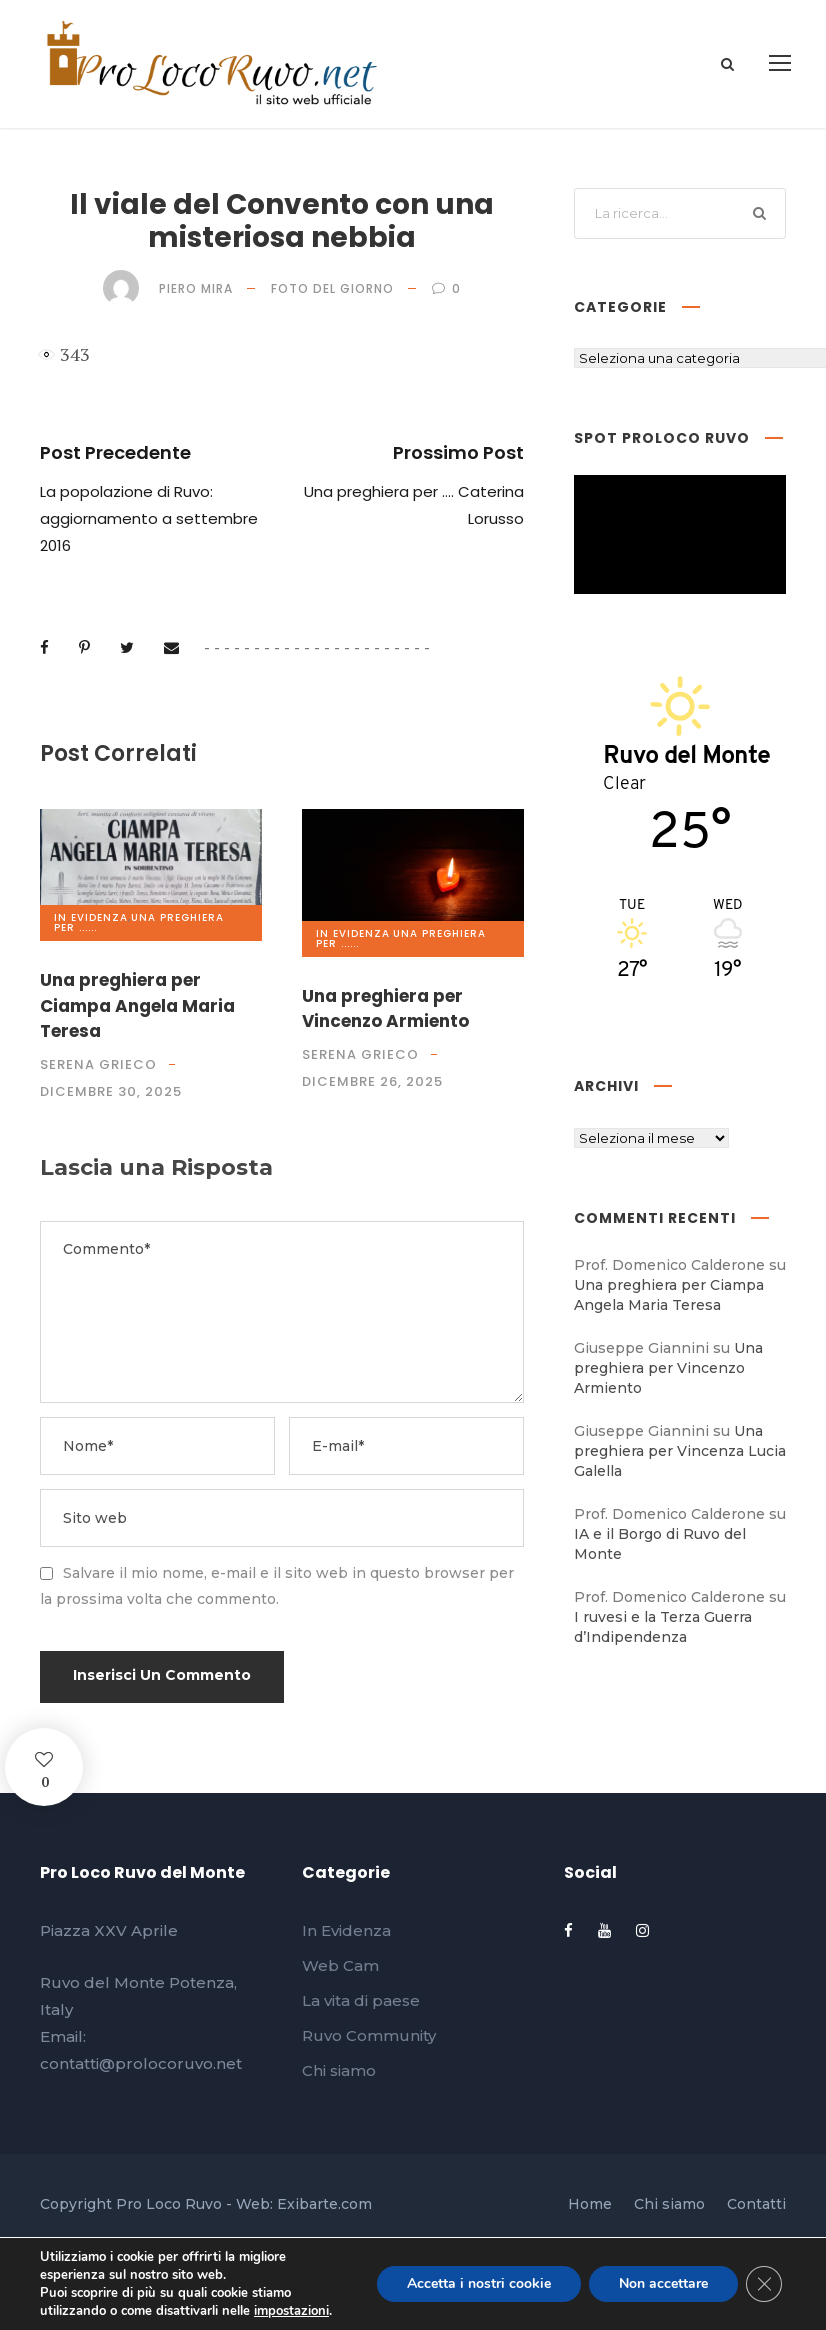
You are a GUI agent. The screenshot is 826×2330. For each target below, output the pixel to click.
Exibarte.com (324, 2204)
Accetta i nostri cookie (479, 2283)
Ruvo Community (369, 2035)
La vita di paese (361, 2000)
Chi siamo (339, 2070)
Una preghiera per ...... (139, 922)
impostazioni (291, 2311)
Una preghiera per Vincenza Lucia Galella (680, 1451)
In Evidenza (91, 917)
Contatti (756, 2204)
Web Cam (340, 1965)
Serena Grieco (98, 1064)
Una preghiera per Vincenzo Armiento (385, 1009)
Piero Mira (196, 288)
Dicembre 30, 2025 (111, 1091)
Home (590, 2204)
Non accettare (663, 2283)
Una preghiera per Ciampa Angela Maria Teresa (137, 1005)
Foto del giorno (332, 288)
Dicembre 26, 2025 (372, 1081)
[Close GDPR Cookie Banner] (764, 2284)
